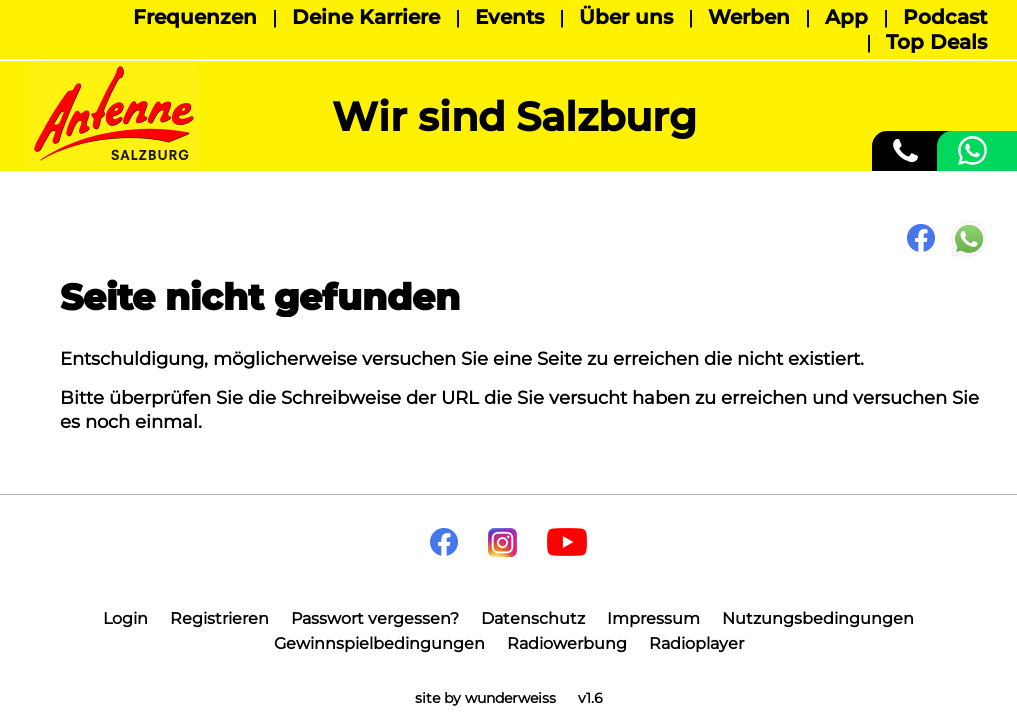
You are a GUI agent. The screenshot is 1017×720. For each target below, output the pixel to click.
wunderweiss (510, 698)
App (846, 17)
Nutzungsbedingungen (818, 618)
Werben (749, 17)
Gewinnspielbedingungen (379, 643)
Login (125, 618)
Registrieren (219, 618)
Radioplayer (696, 643)
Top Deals (936, 42)
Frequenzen (195, 17)
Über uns (626, 17)
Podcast (945, 17)
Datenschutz (533, 618)
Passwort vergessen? (375, 618)
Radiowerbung (567, 643)
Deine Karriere (366, 17)
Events (509, 17)
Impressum (653, 618)
